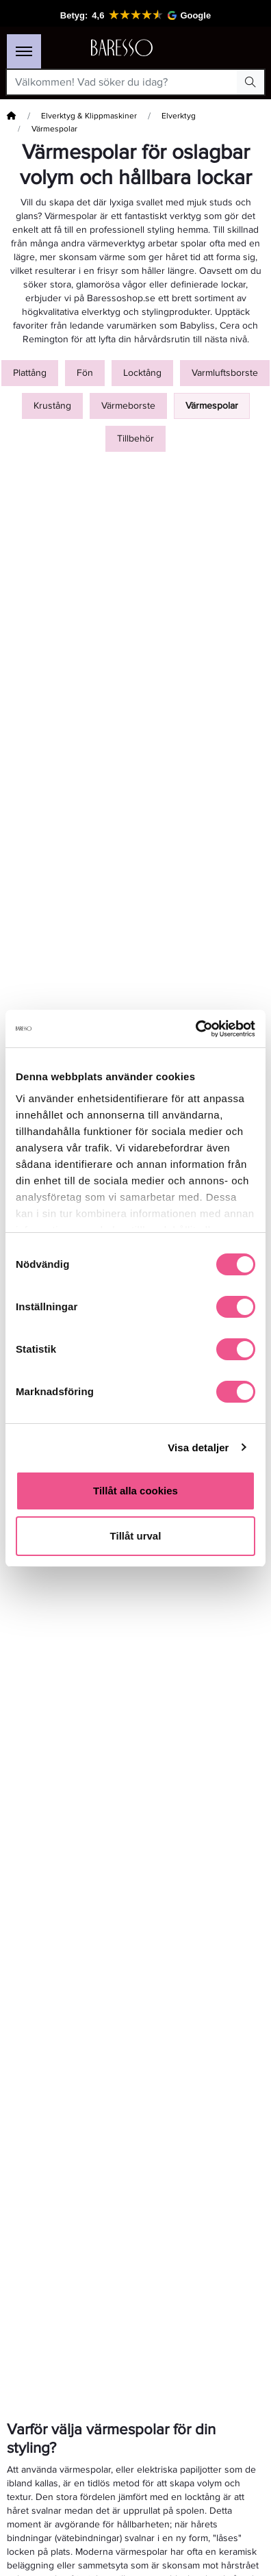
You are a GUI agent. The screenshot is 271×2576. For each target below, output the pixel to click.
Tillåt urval (136, 1536)
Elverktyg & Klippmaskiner (89, 116)
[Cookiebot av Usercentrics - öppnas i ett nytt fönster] (195, 1029)
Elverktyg (179, 116)
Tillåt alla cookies (135, 1490)
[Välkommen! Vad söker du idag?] (122, 82)
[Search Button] (250, 82)
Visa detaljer (198, 1447)
